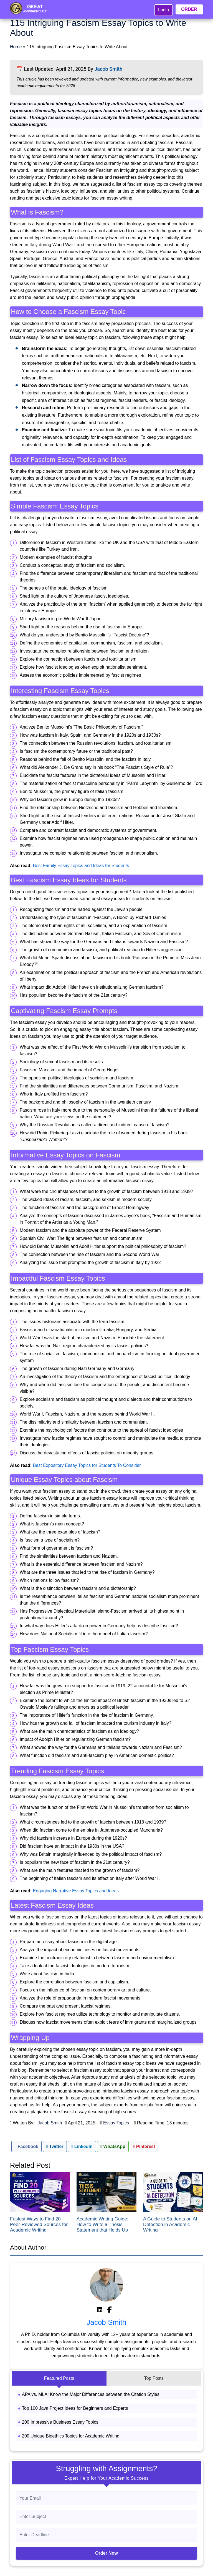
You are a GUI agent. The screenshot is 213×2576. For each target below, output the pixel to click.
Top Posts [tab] (154, 2378)
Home (16, 46)
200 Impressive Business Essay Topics (60, 2422)
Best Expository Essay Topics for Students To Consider (87, 1465)
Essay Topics (116, 2123)
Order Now (106, 2553)
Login (163, 9)
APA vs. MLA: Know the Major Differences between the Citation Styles (90, 2394)
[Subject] (106, 2517)
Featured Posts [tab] (59, 2378)
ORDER (189, 9)
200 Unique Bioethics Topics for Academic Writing (71, 2436)
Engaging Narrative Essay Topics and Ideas (76, 1890)
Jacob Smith (108, 69)
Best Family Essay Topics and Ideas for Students (81, 865)
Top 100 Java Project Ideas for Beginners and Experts (75, 2408)
